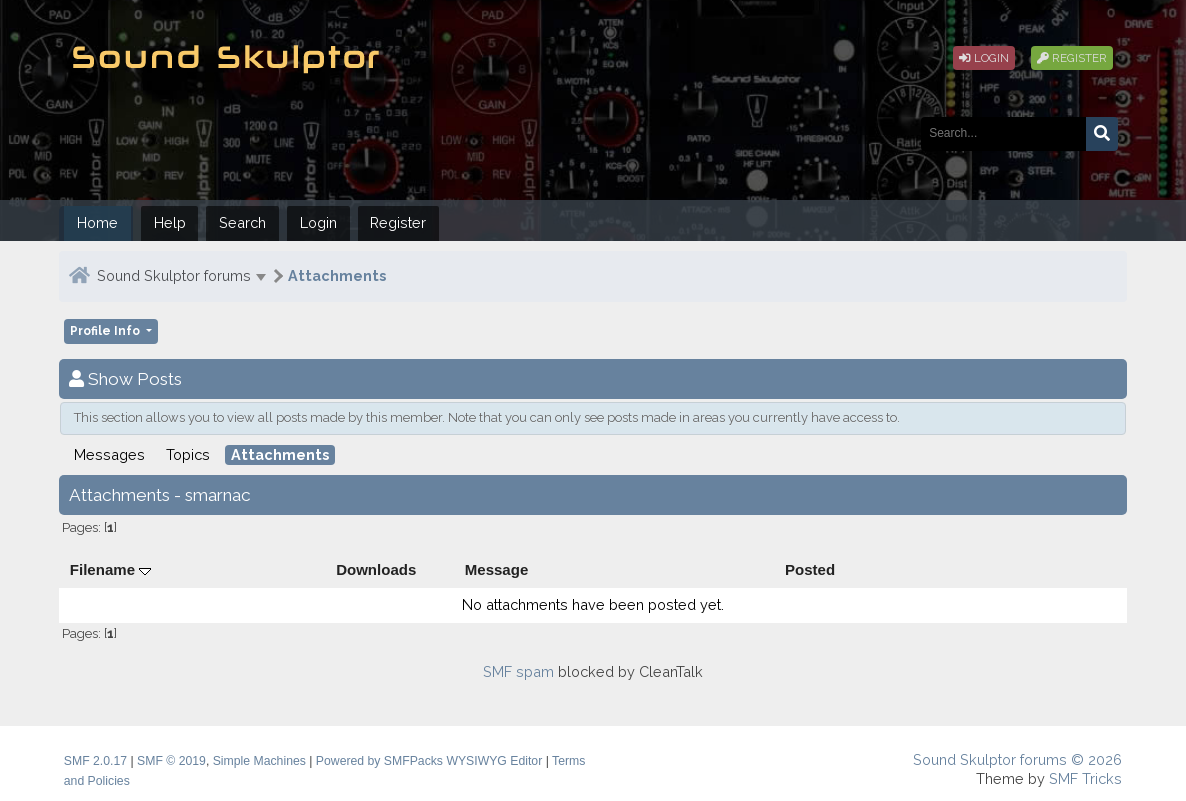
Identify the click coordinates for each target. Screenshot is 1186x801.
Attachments (337, 275)
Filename (110, 569)
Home (97, 222)
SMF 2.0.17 (95, 761)
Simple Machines (259, 761)
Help (170, 222)
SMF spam (518, 671)
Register (1072, 58)
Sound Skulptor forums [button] (174, 275)
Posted (810, 569)
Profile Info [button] (106, 331)
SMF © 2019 (171, 761)
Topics (188, 454)
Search (242, 222)
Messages (109, 454)
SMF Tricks (1085, 778)
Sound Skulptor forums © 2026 (1017, 759)
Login (984, 58)
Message (497, 569)
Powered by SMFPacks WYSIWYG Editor (429, 761)
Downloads (376, 569)
